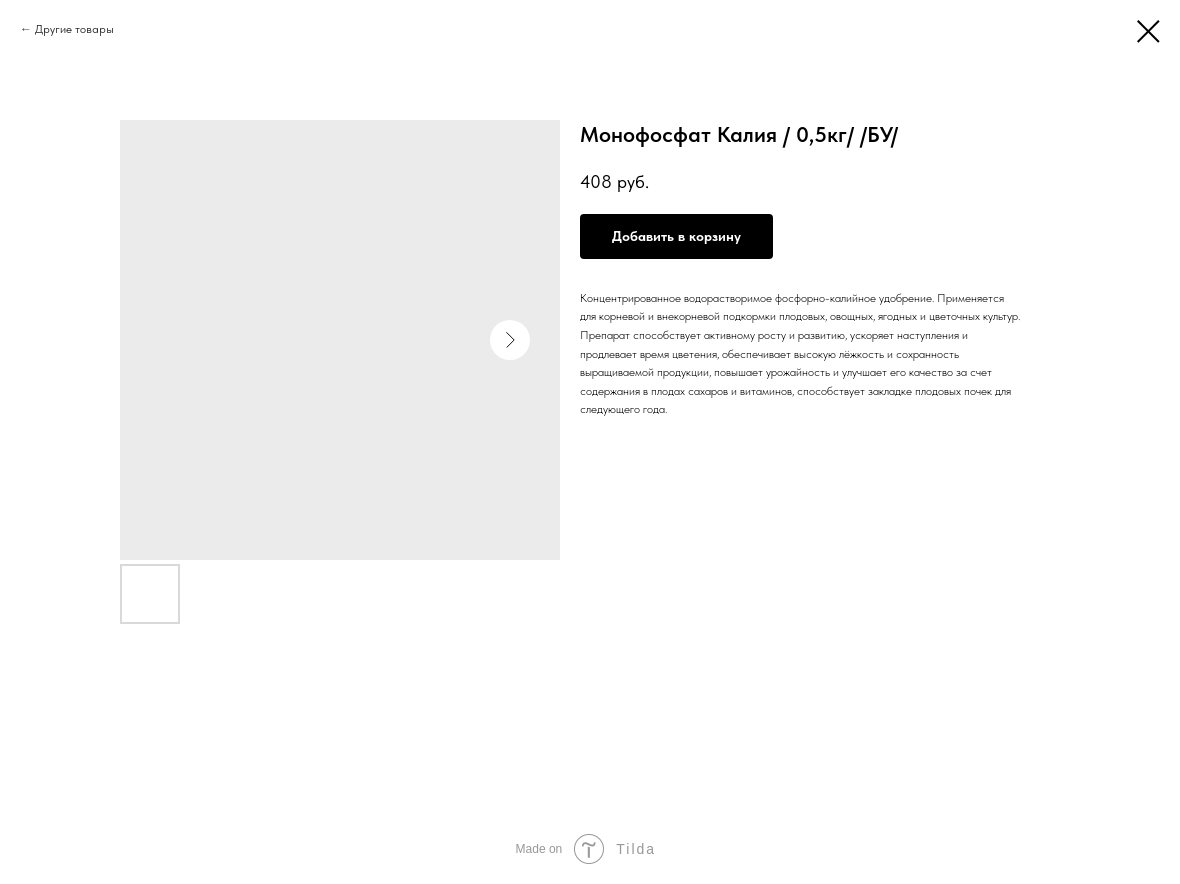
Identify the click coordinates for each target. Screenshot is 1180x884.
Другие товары (74, 29)
